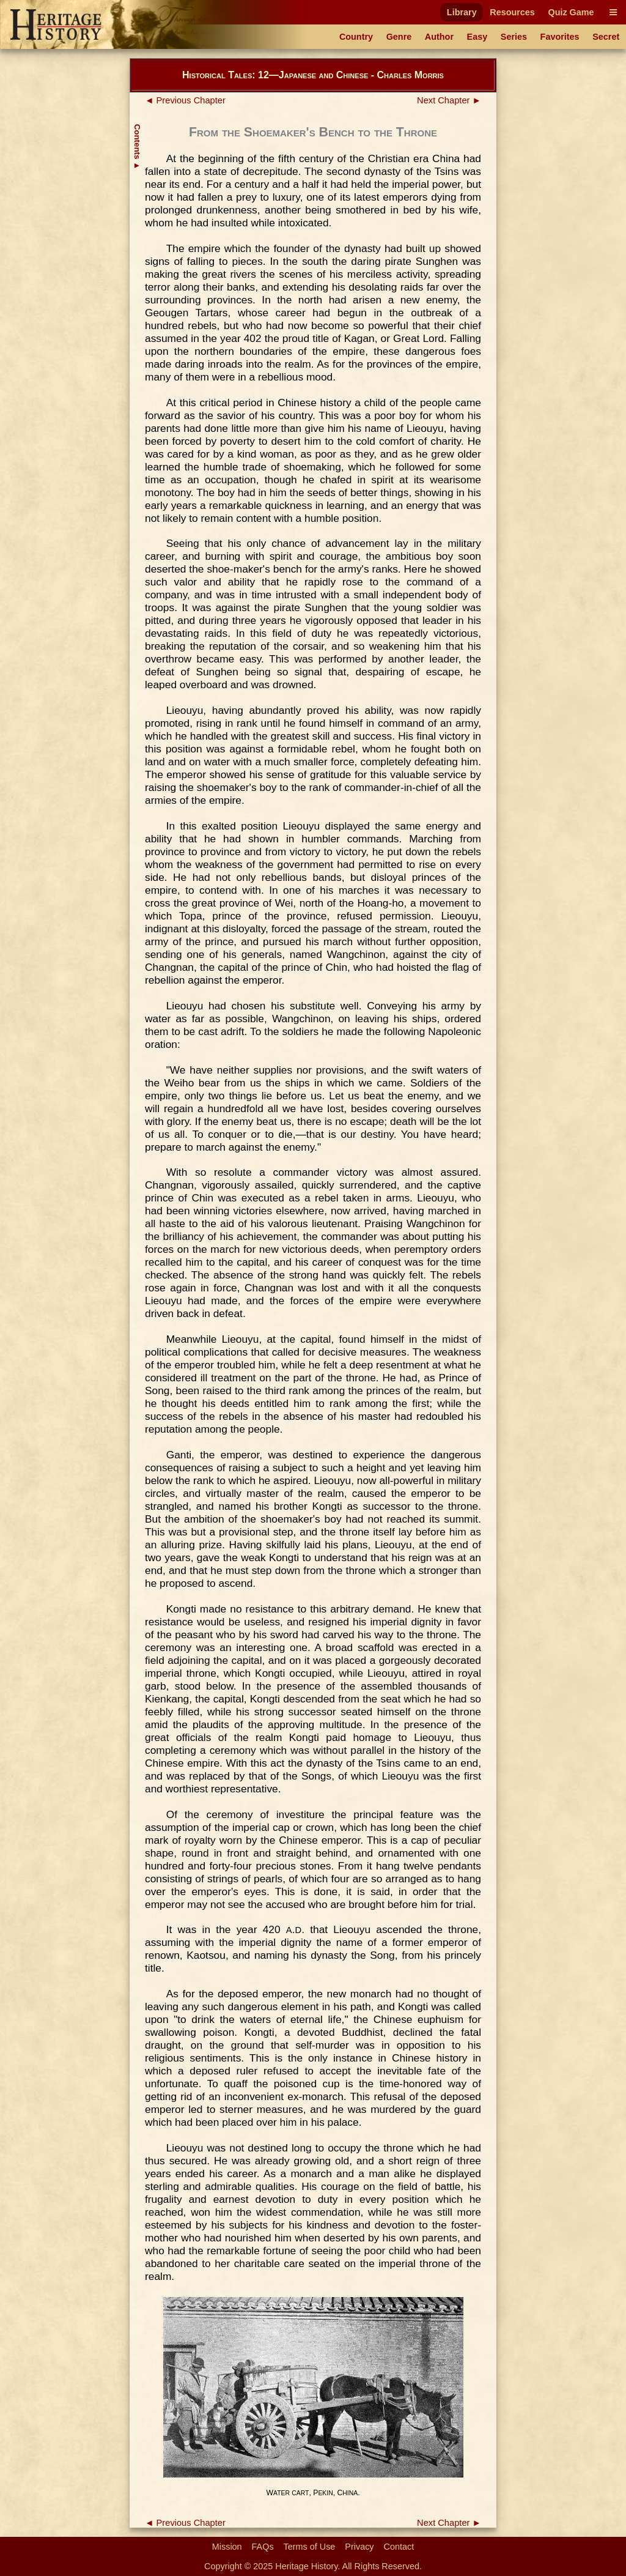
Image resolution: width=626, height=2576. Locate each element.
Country (356, 37)
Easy (477, 37)
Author (439, 37)
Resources (512, 12)
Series (514, 37)
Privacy (359, 2547)
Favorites (560, 37)
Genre (399, 37)
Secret (605, 37)
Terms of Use (310, 2547)
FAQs (263, 2547)
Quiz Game (571, 12)
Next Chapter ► (449, 100)
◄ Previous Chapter (185, 100)
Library (462, 12)
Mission (227, 2547)
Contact (399, 2547)
